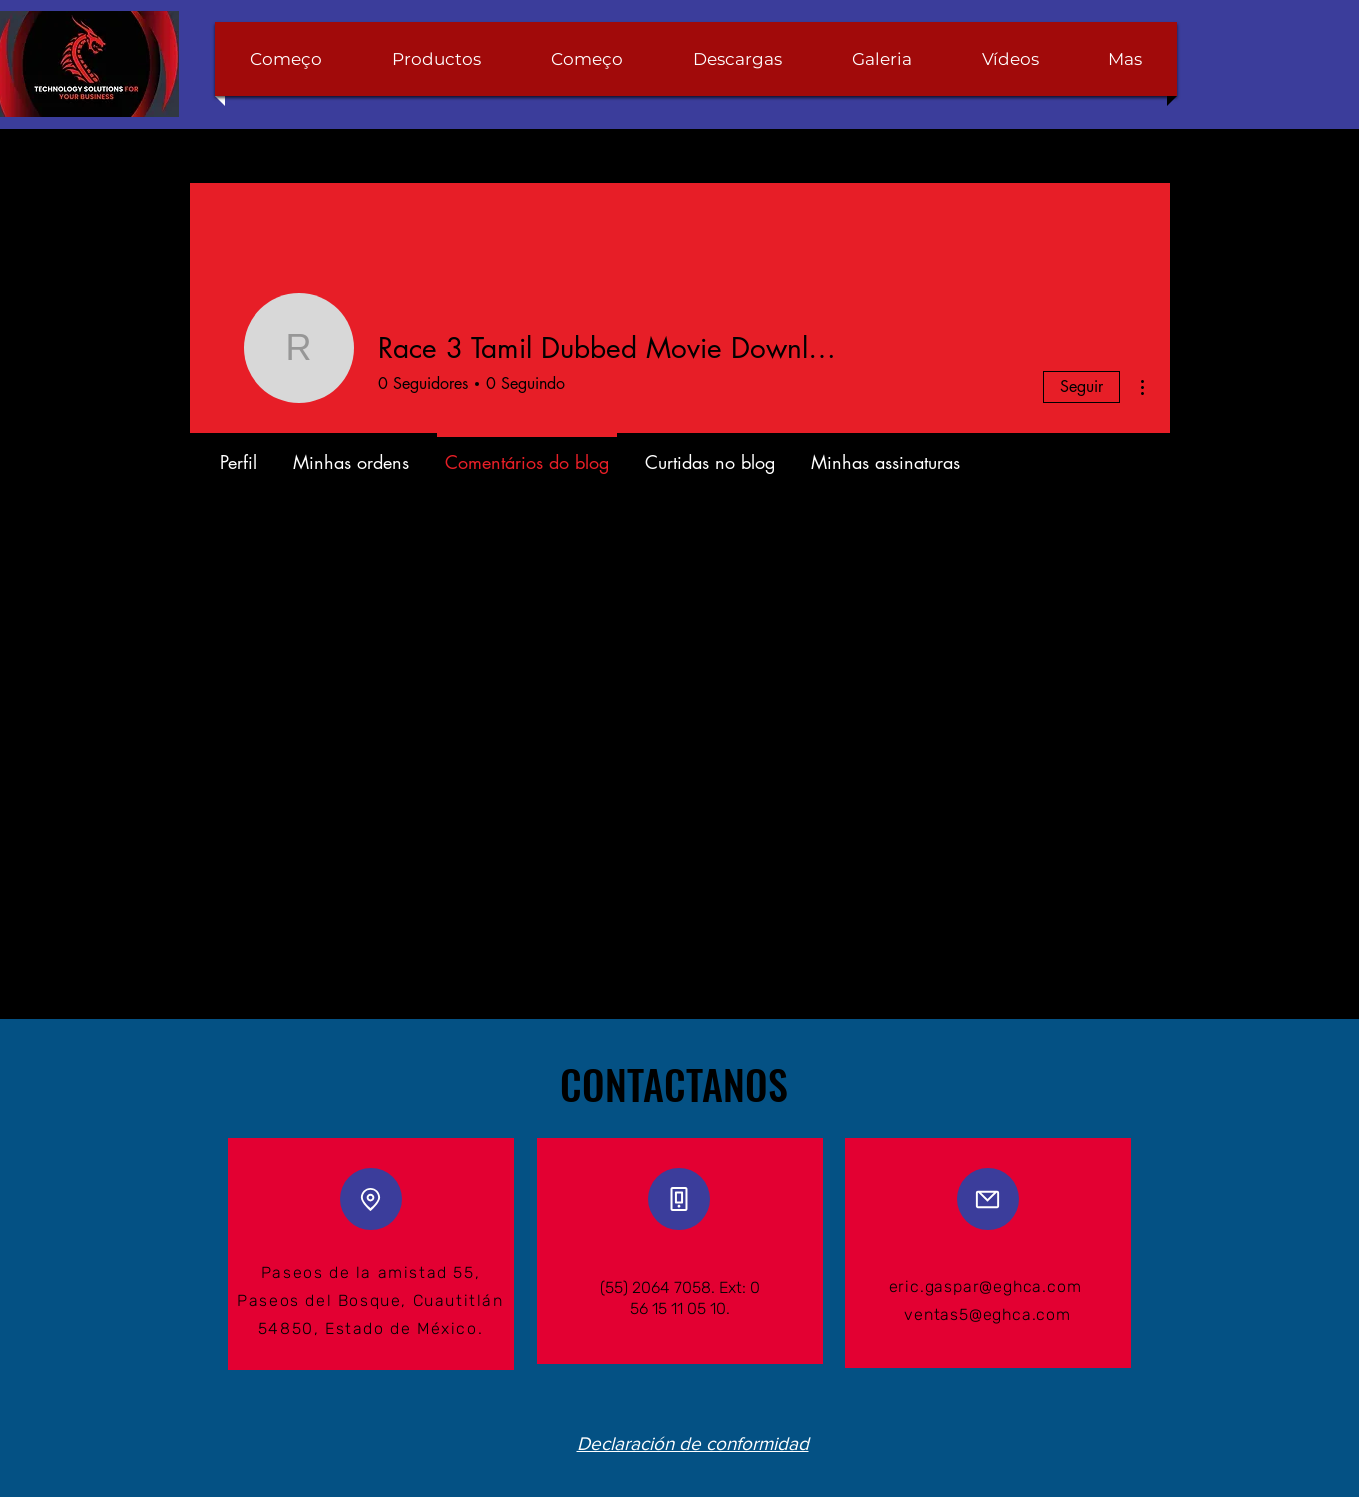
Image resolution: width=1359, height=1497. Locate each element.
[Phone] (679, 1199)
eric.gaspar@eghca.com (985, 1286)
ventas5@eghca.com (987, 1314)
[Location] (371, 1199)
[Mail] (988, 1199)
